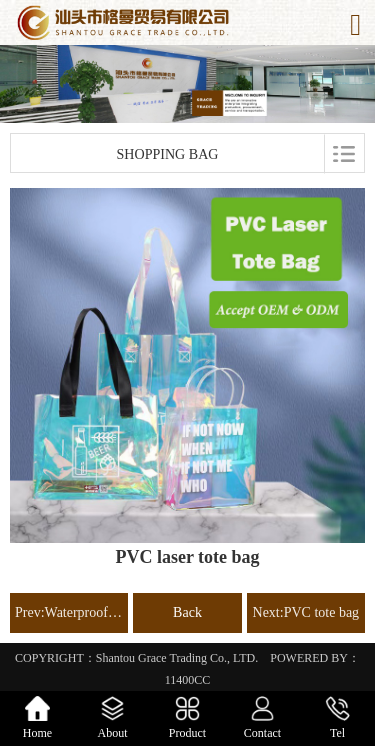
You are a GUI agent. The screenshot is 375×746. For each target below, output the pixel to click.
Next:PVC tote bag (306, 612)
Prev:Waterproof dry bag (69, 612)
